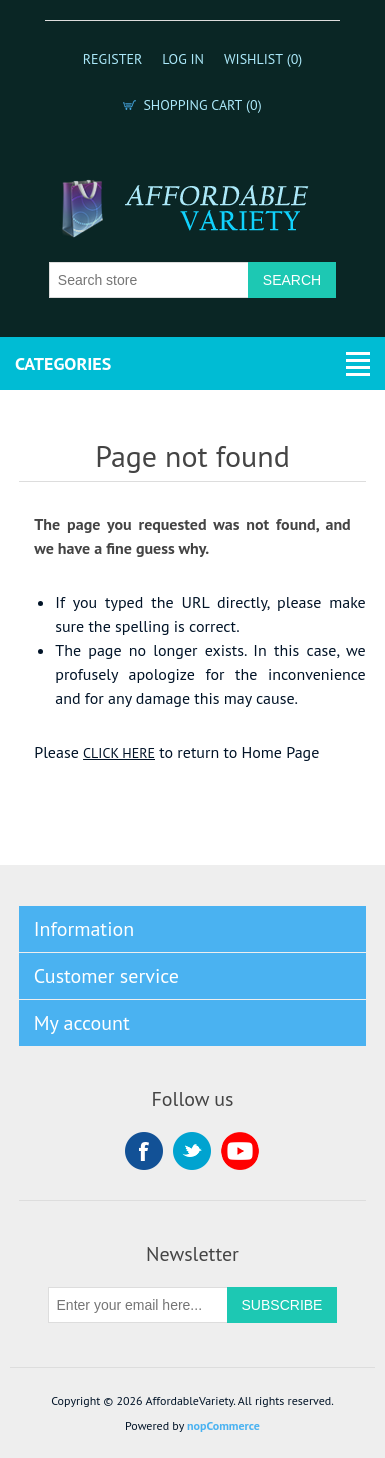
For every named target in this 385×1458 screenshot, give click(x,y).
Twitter (192, 1151)
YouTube (240, 1151)
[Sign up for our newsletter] (138, 1305)
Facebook (144, 1151)
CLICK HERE (119, 753)
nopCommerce (223, 1425)
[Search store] (149, 280)
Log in (183, 59)
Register (113, 59)
